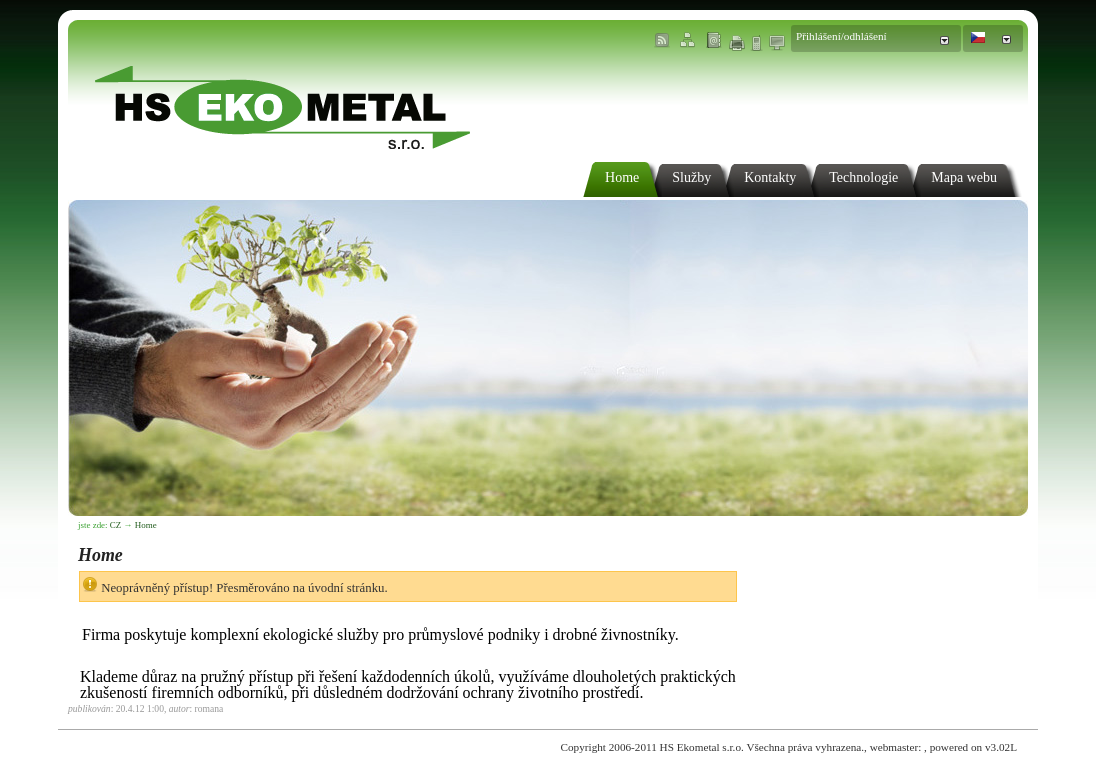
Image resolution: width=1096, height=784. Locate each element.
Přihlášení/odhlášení (841, 36)
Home (146, 525)
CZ (115, 525)
